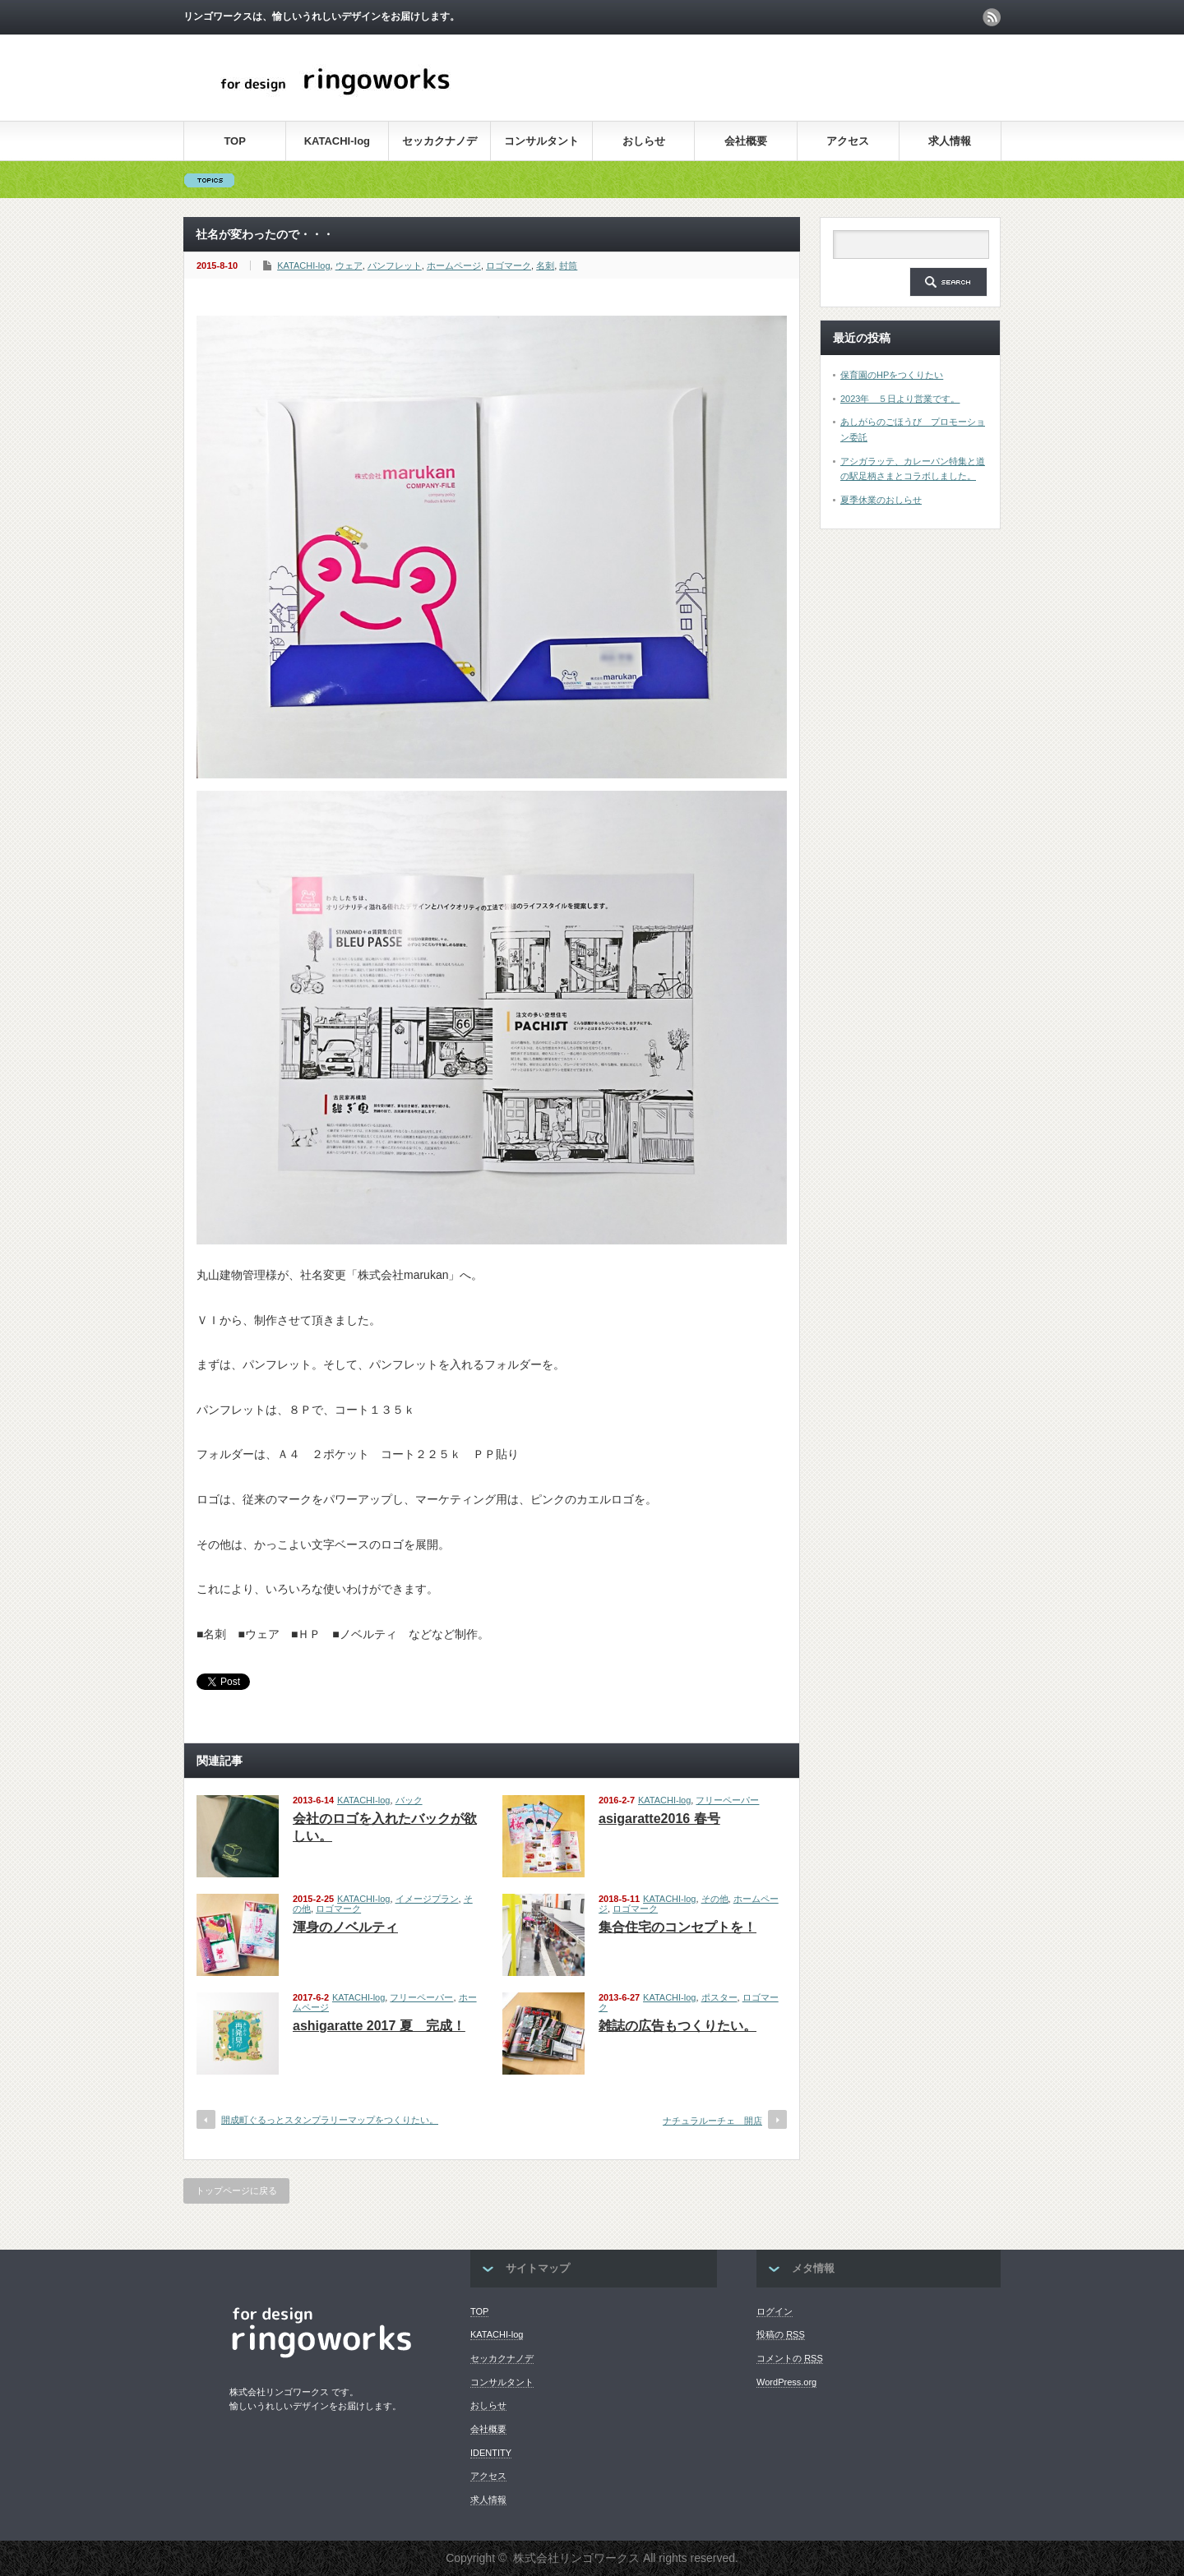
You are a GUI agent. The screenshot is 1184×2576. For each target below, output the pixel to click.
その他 (714, 1899)
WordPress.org (786, 2382)
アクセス (847, 141)
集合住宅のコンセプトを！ (677, 1927)
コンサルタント (541, 141)
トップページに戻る (236, 2190)
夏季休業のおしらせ (881, 500)
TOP (235, 141)
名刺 (545, 265)
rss (992, 17)
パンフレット (395, 265)
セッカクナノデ (439, 141)
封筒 (568, 265)
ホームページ (454, 265)
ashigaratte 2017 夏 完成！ (379, 2026)
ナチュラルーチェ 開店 (712, 2121)
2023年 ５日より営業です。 (900, 399)
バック (409, 1800)
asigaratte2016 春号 (659, 1819)
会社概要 (745, 141)
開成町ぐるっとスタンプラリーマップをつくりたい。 (329, 2120)
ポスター (719, 1997)
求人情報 (949, 141)
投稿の (780, 2334)
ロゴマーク (508, 265)
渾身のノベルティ (345, 1927)
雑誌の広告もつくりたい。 (677, 2026)
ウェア (349, 265)
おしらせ (643, 141)
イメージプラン (427, 1899)
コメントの (789, 2358)
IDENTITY (490, 2453)
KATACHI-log (337, 141)
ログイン (774, 2311)
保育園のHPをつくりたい (891, 375)
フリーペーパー (727, 1800)
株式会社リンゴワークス (576, 2557)
